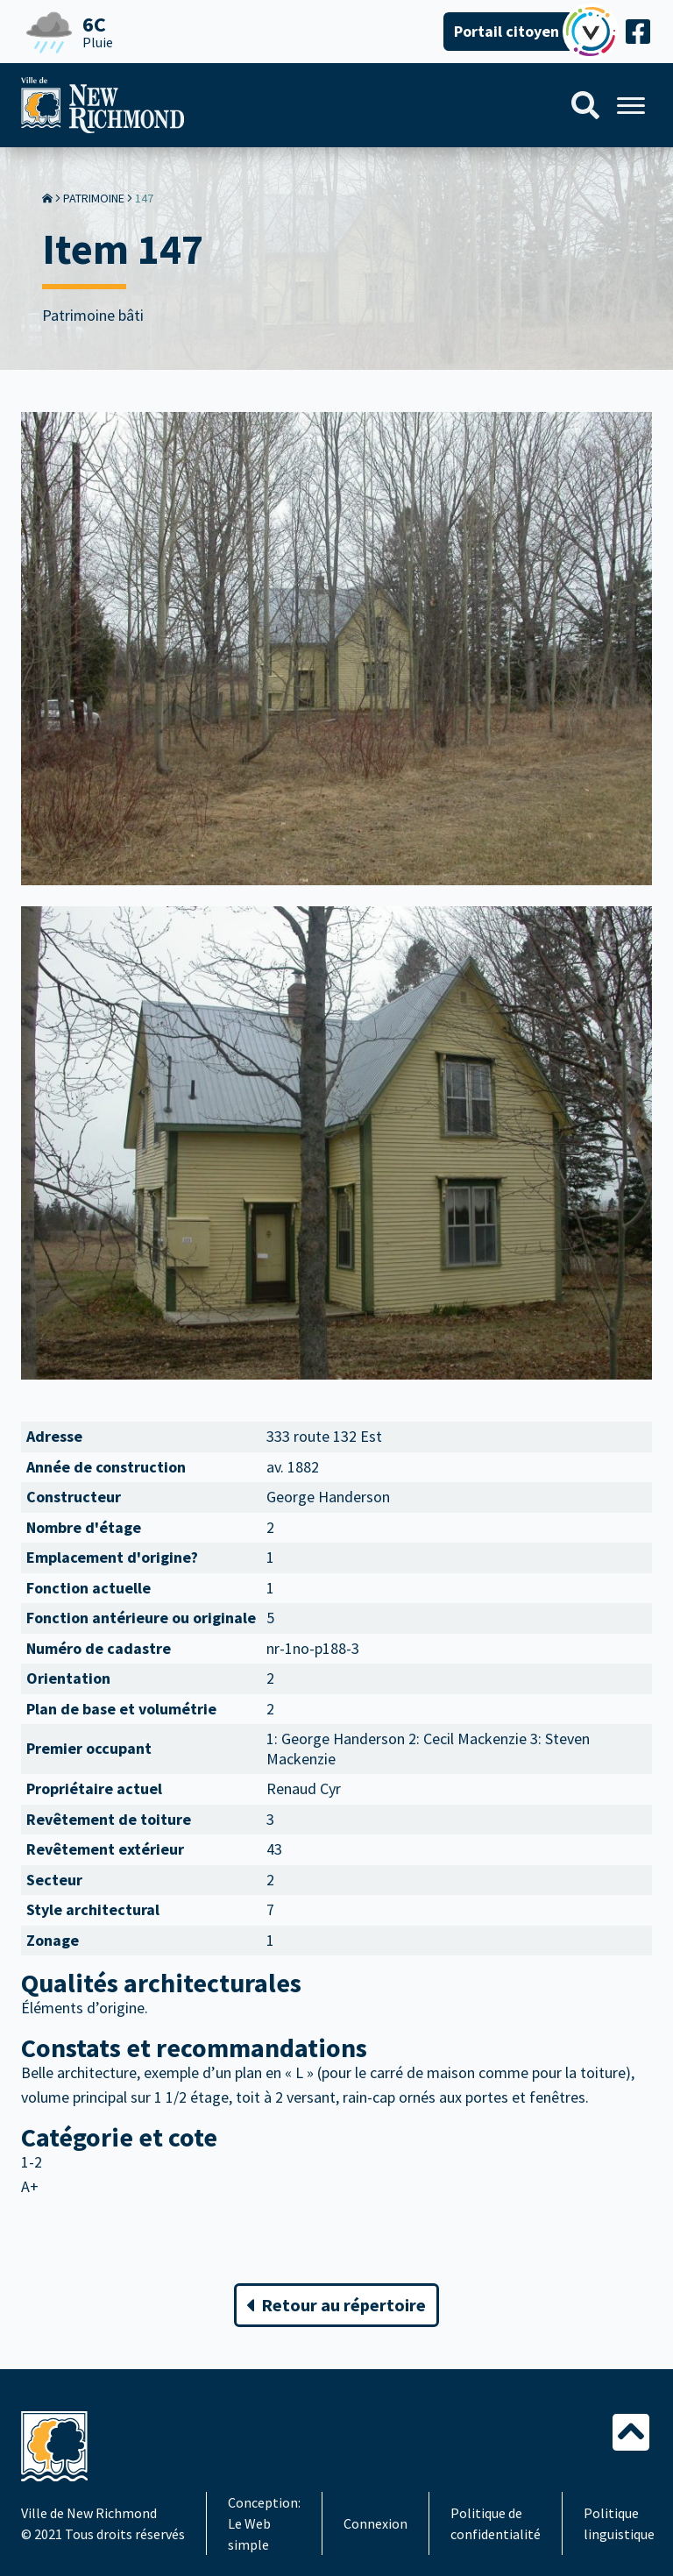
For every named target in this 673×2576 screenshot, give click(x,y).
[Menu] (631, 105)
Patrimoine (93, 198)
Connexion (375, 2523)
